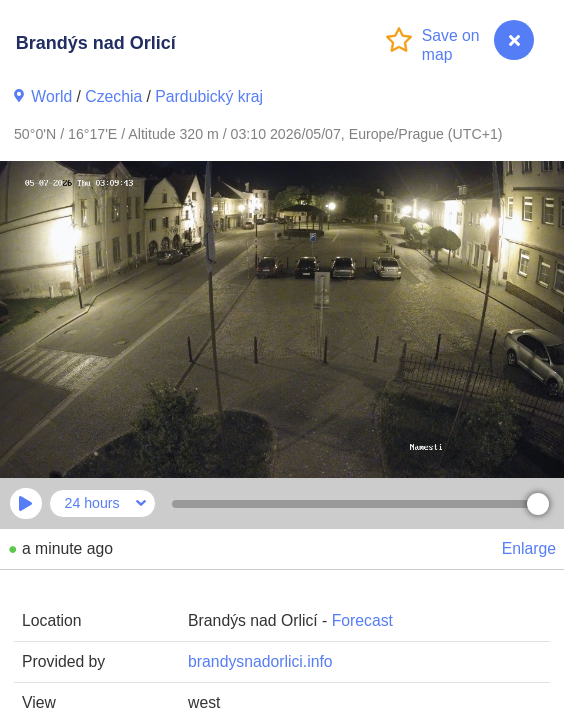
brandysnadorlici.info (260, 661)
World (51, 96)
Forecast (362, 620)
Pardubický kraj (209, 96)
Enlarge (529, 548)
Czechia (113, 96)
